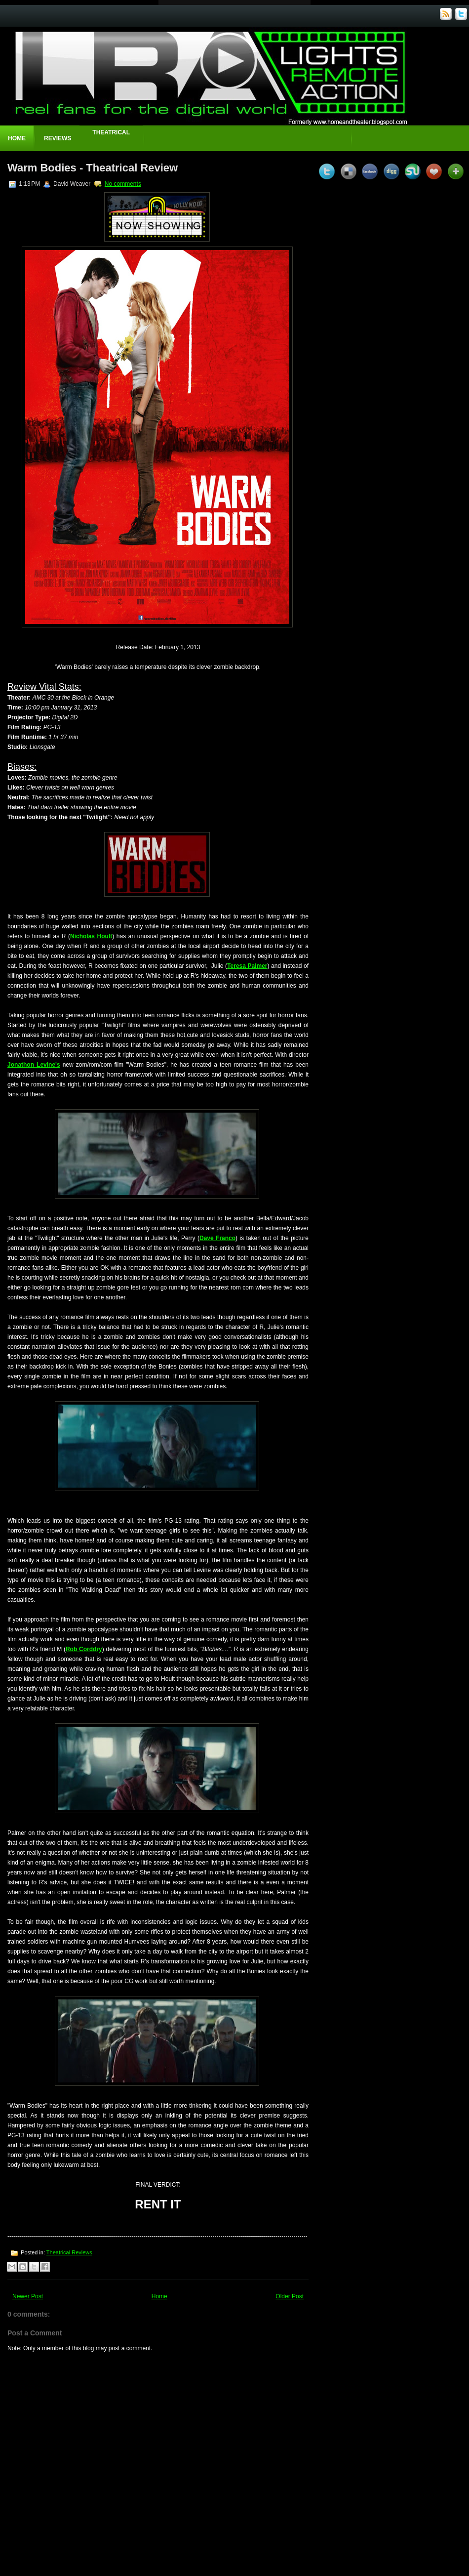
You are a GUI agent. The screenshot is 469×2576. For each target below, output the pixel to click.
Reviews (57, 138)
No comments (123, 183)
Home (17, 138)
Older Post (289, 2296)
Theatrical (111, 132)
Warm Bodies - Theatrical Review (92, 168)
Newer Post (27, 2296)
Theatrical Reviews (69, 2252)
